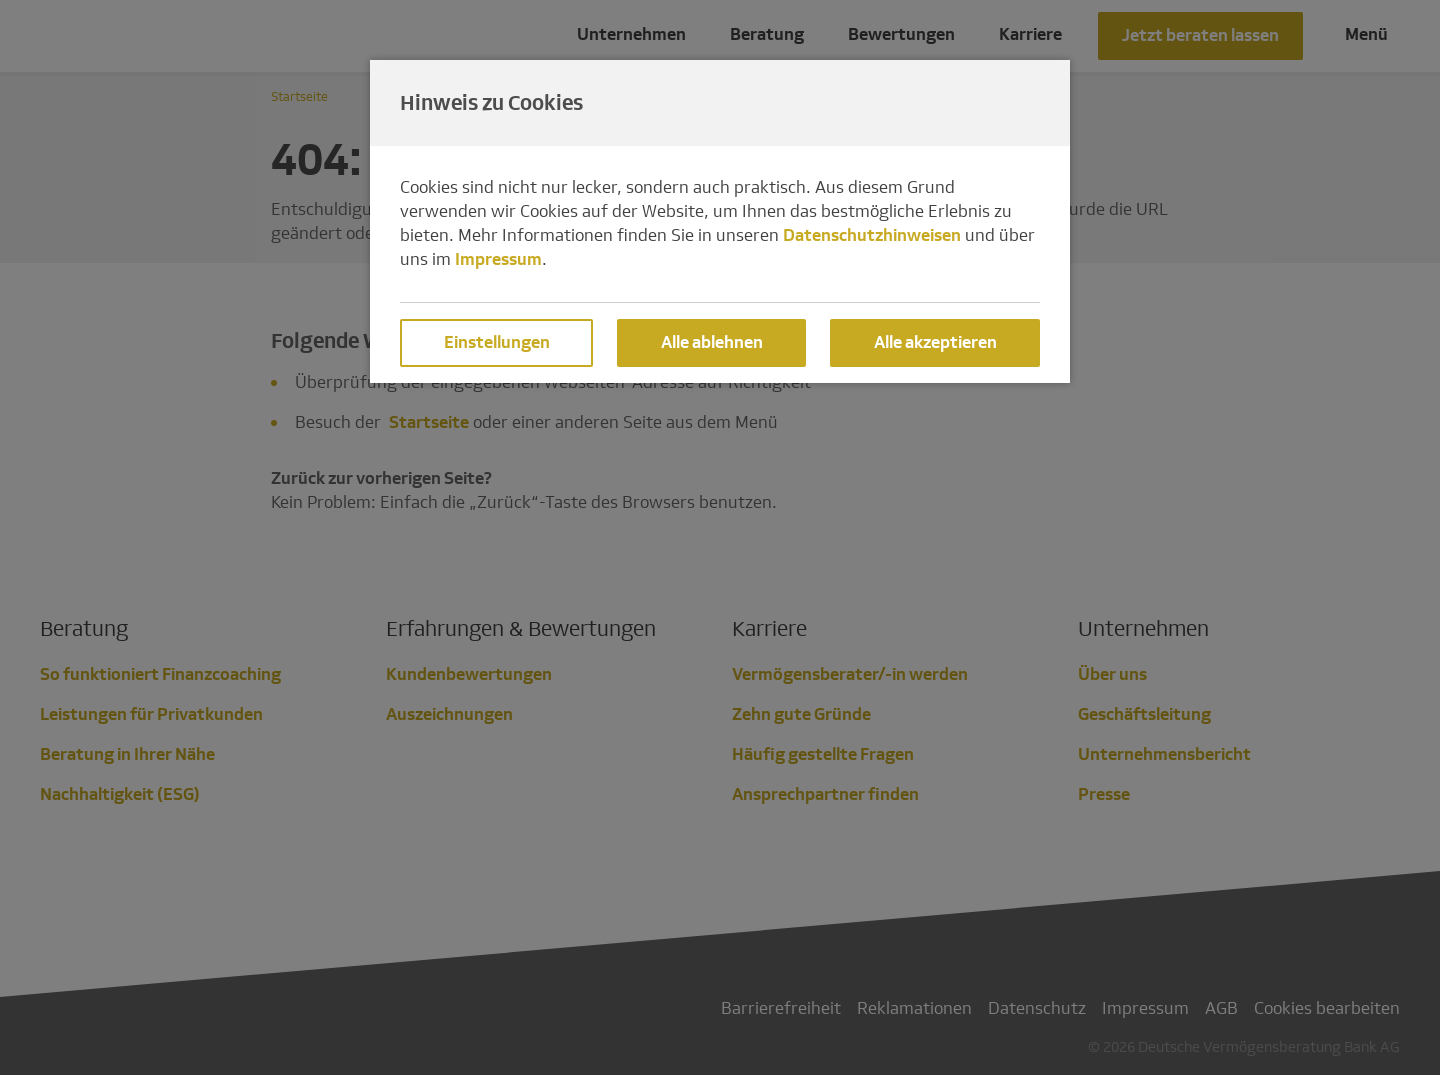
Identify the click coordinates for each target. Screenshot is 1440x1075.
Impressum (498, 259)
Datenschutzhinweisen (872, 235)
